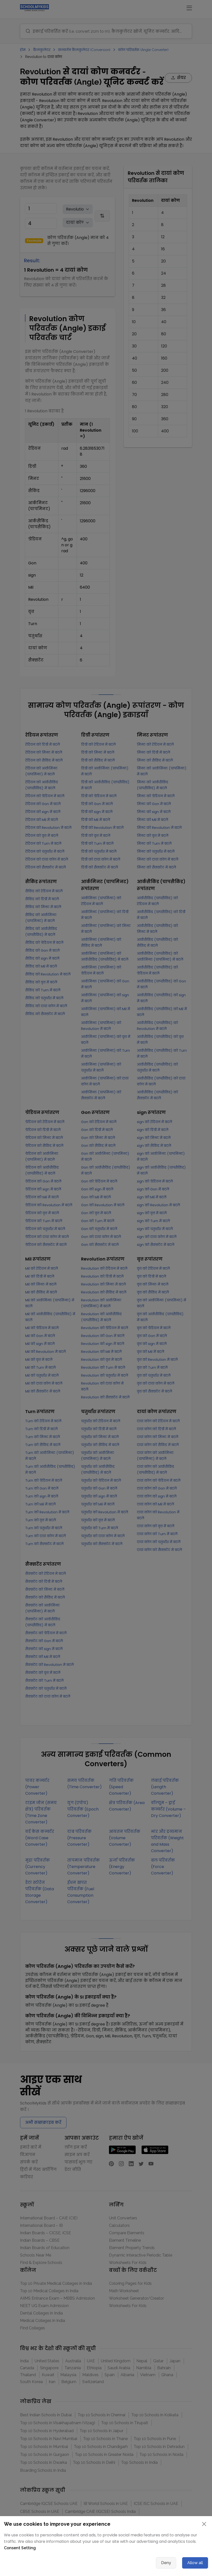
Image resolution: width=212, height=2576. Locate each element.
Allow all (195, 2562)
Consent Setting (20, 2548)
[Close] (204, 2524)
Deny (166, 2562)
